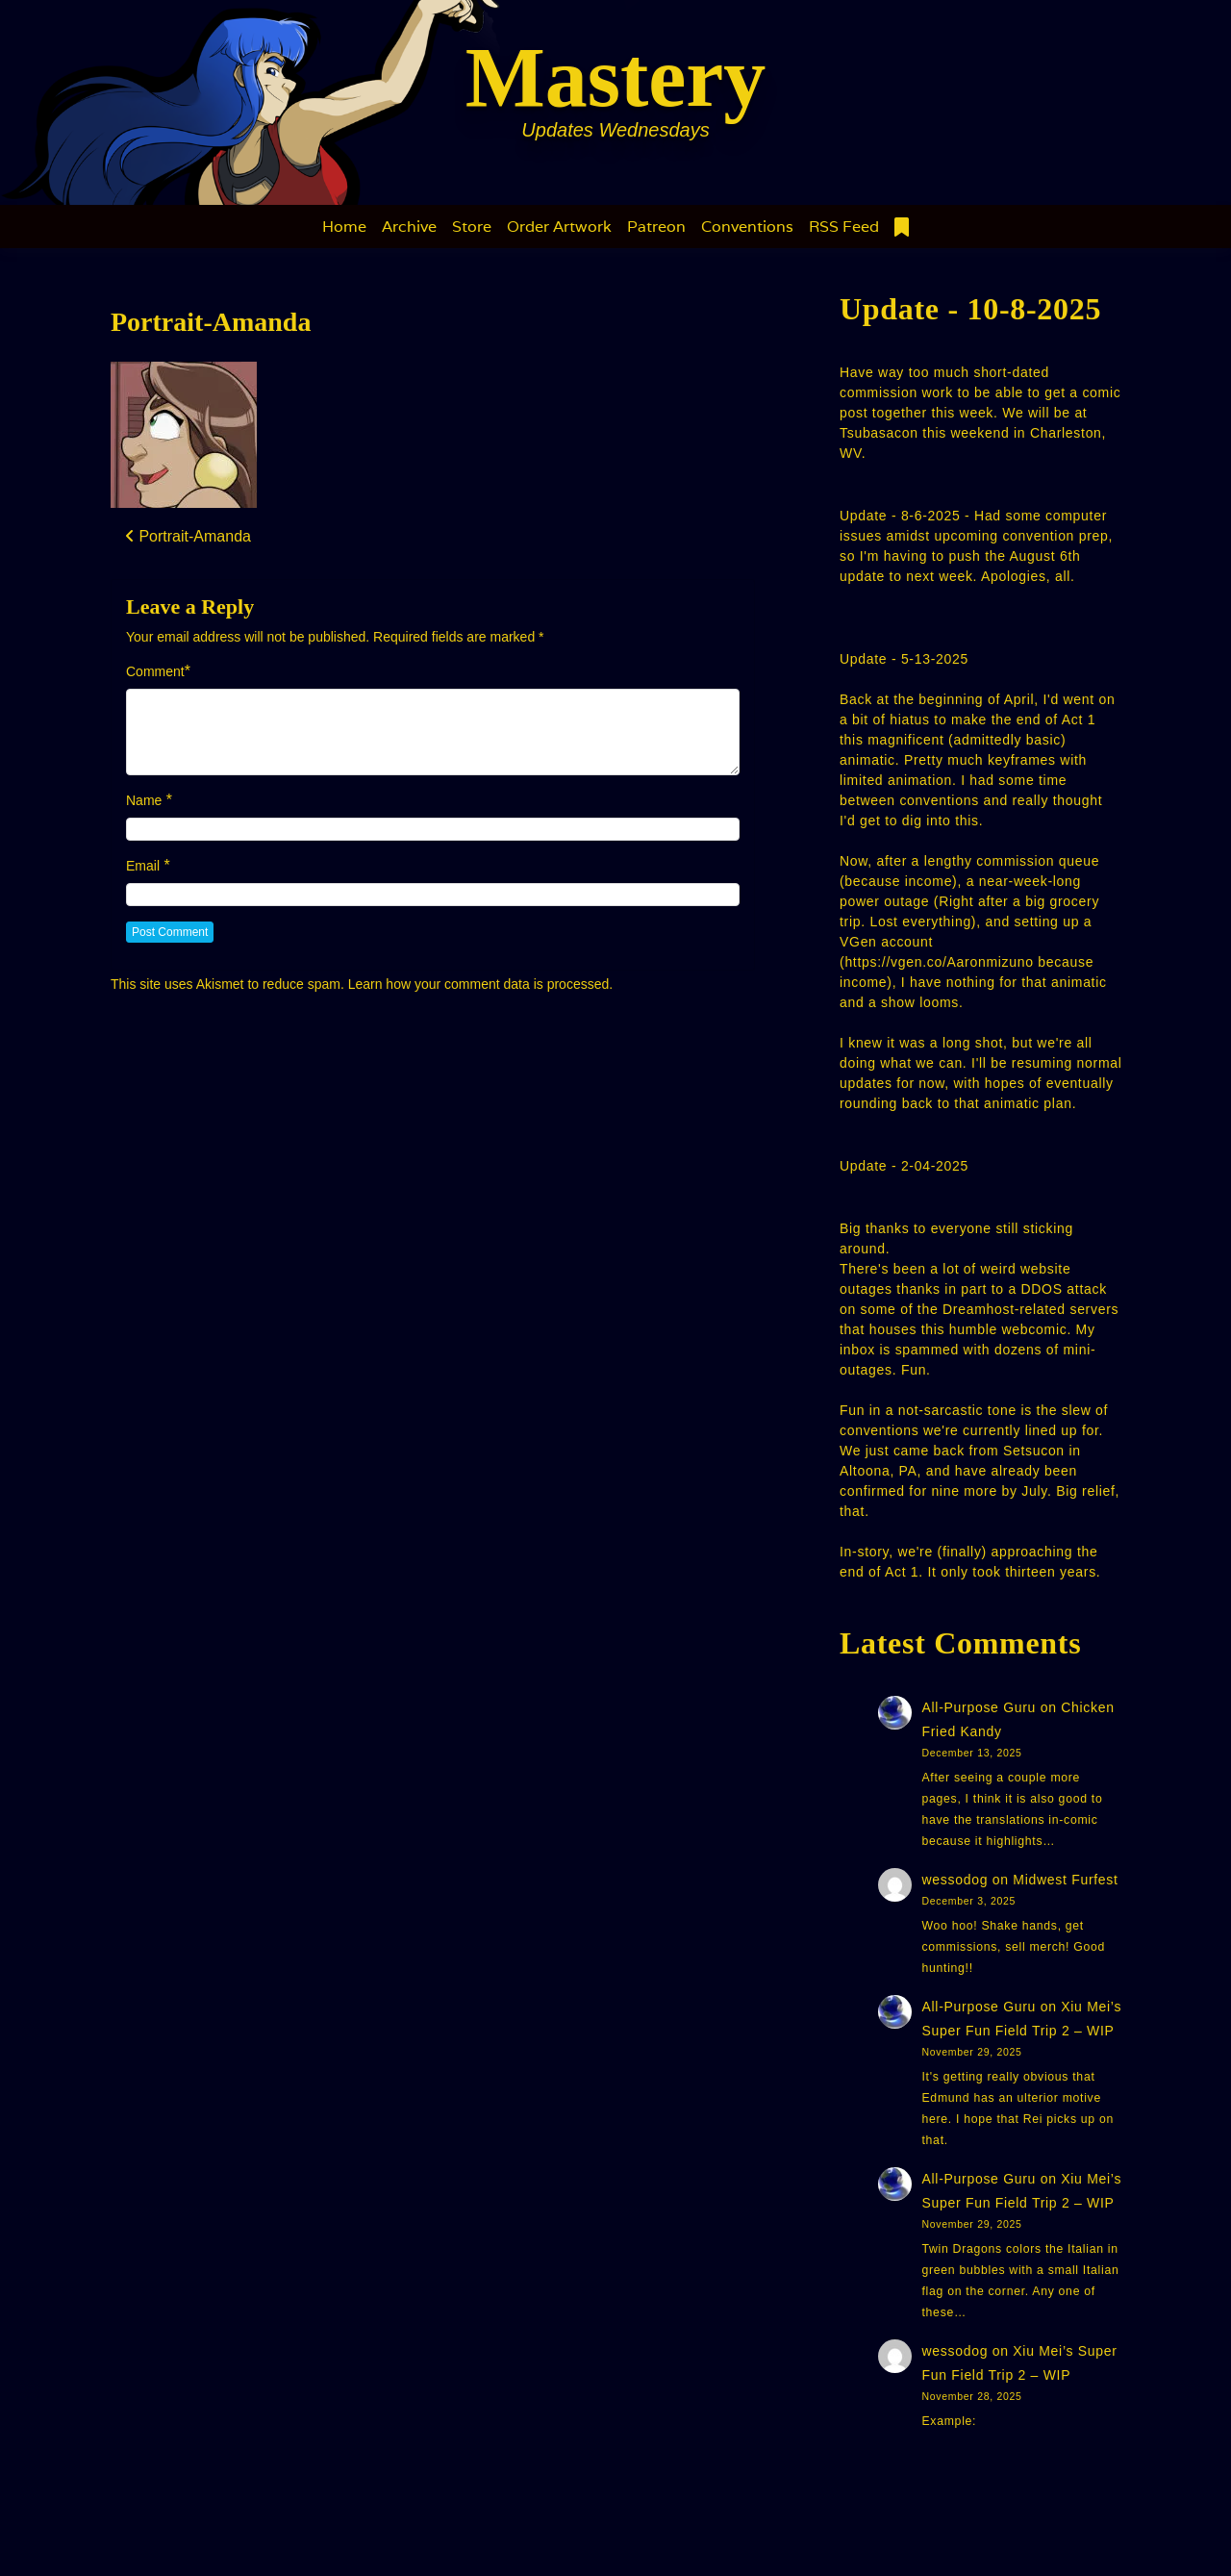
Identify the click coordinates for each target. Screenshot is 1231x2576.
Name (144, 800)
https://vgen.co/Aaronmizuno (938, 962)
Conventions (747, 226)
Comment (155, 671)
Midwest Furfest (1065, 1879)
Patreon (656, 226)
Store (471, 226)
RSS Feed (844, 226)
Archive (409, 226)
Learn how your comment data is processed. (480, 984)
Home (344, 226)
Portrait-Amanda (211, 322)
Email (143, 865)
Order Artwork (559, 226)
